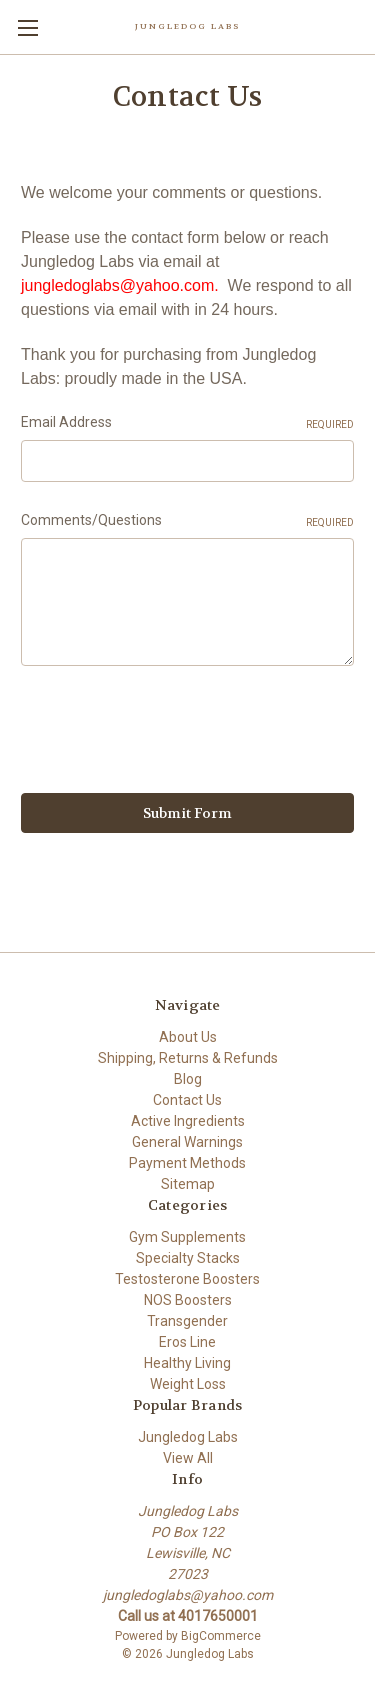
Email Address (187, 423)
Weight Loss (188, 1384)
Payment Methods (187, 1163)
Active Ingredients (188, 1121)
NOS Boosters (188, 1300)
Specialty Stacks (188, 1258)
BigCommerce (221, 1636)
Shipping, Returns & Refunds (188, 1058)
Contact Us (187, 1100)
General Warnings (187, 1142)
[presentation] (173, 733)
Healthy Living (187, 1363)
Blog (188, 1079)
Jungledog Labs (188, 1437)
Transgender (187, 1321)
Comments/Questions (187, 521)
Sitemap (188, 1184)
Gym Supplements (187, 1237)
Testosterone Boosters (187, 1279)
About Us (188, 1037)
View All (188, 1458)
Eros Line (187, 1342)
